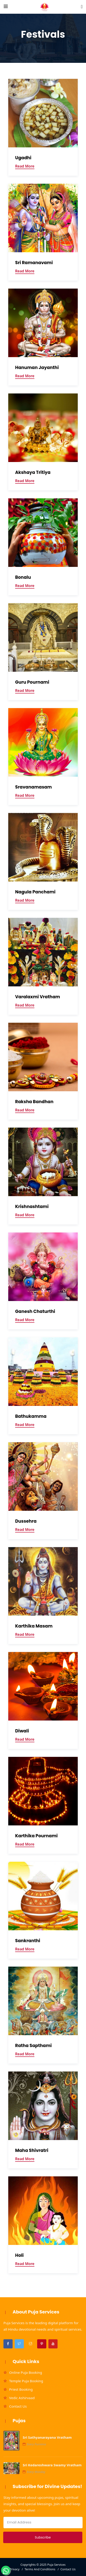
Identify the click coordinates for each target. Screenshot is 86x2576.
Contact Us (18, 2406)
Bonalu (23, 577)
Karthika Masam (34, 1626)
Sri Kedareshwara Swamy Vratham (52, 2465)
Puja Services (56, 2565)
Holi (19, 2255)
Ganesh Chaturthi (35, 1311)
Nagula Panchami (35, 892)
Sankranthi (27, 1941)
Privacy (14, 2569)
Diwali (22, 1731)
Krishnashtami (32, 1206)
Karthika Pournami (36, 1836)
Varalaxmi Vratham (37, 997)
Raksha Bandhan (34, 1102)
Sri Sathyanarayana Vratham (47, 2437)
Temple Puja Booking (26, 2381)
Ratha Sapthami (33, 2045)
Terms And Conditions (40, 2569)
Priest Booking (21, 2389)
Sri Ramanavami (34, 263)
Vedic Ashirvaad (22, 2397)
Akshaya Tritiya (32, 472)
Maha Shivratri (31, 2150)
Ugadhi (23, 158)
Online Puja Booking (25, 2372)
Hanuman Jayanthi (37, 367)
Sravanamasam (33, 787)
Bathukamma (31, 1416)
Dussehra (25, 1521)
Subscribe (43, 2537)
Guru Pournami (32, 682)
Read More (24, 166)
